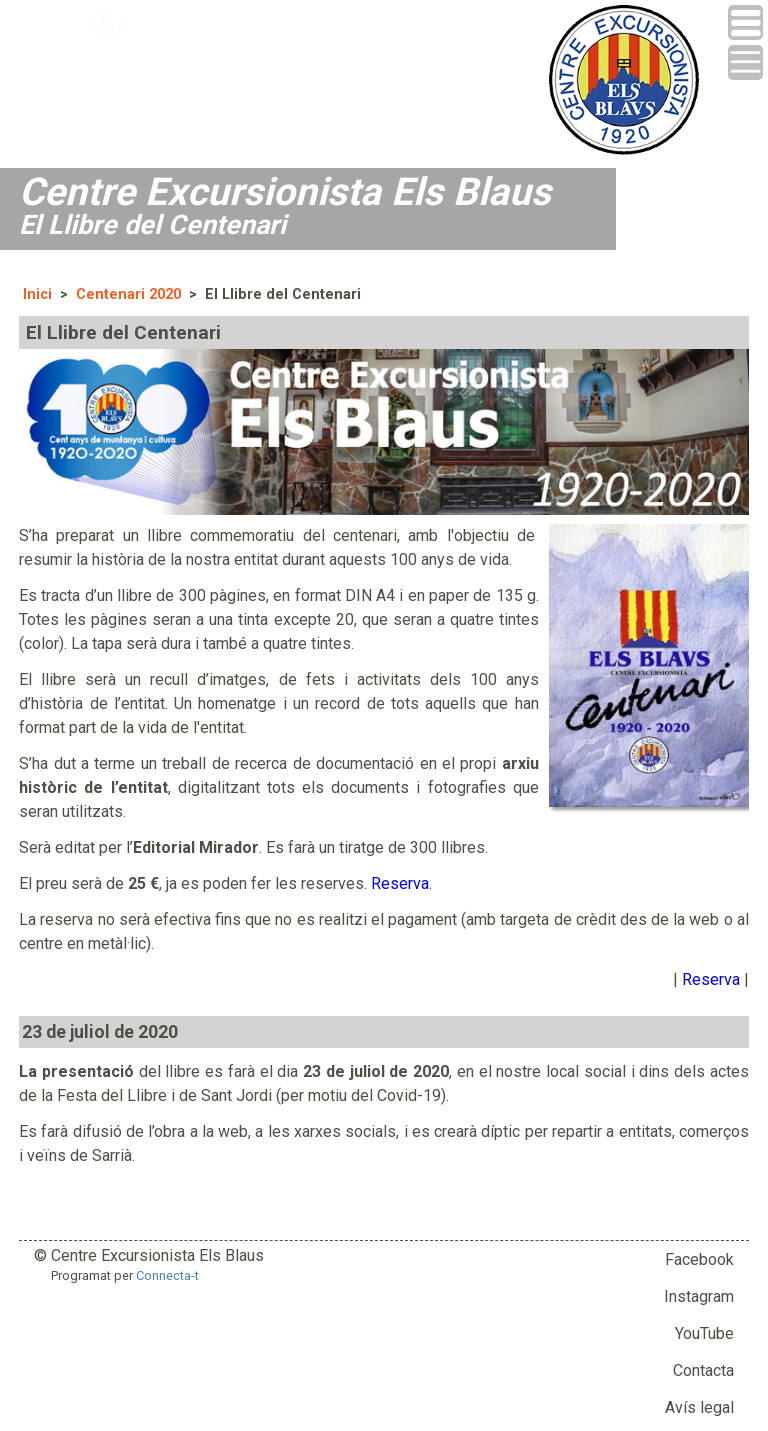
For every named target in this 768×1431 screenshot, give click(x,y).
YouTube (704, 1333)
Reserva (400, 883)
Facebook (699, 1259)
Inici (37, 294)
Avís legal (699, 1407)
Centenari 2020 (128, 294)
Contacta (703, 1370)
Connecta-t (167, 1275)
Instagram (699, 1296)
